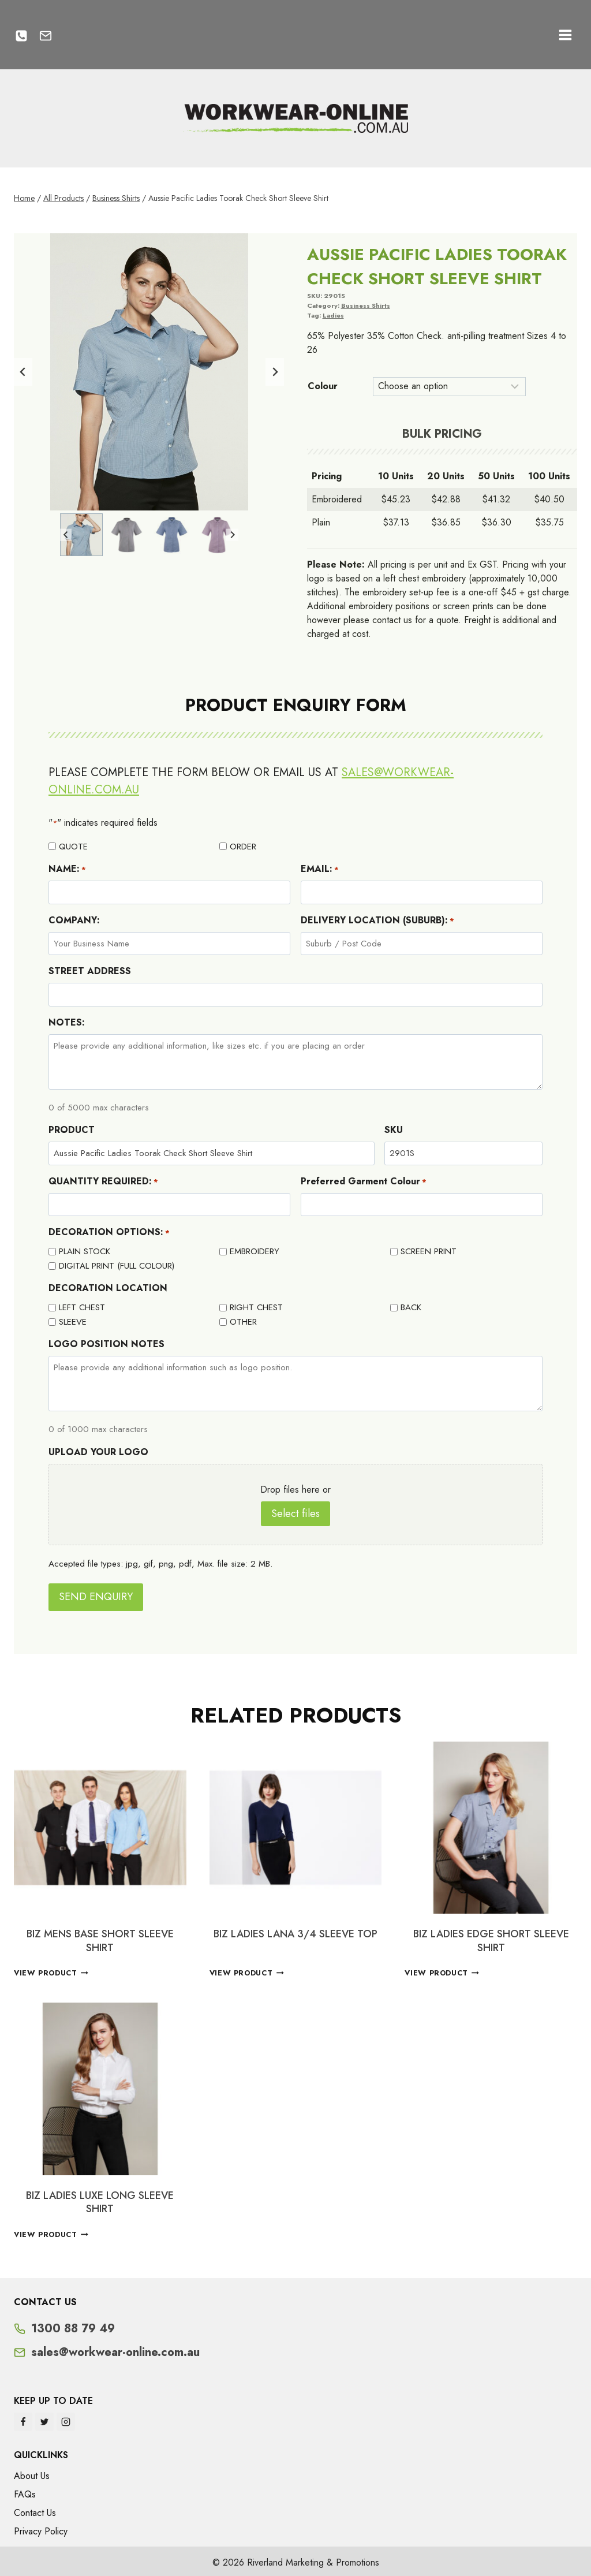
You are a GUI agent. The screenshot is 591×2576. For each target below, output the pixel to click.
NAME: (67, 868)
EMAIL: (320, 868)
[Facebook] (23, 2419)
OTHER (243, 1321)
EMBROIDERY (254, 1251)
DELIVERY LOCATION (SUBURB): (377, 920)
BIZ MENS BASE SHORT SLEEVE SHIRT (100, 1937)
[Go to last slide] (23, 372)
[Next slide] (274, 372)
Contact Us (35, 2510)
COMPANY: (74, 920)
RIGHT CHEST (256, 1307)
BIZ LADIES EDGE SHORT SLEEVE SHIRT (491, 1937)
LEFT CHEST (82, 1307)
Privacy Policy (41, 2528)
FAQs (25, 2491)
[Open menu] (565, 34)
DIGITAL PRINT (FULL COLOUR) (116, 1265)
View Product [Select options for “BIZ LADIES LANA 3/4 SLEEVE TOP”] (247, 1969)
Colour (323, 386)
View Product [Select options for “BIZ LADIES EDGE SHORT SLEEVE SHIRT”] (442, 1969)
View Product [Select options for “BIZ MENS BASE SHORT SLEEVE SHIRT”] (51, 1969)
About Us (32, 2473)
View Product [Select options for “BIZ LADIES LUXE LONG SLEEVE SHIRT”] (51, 2231)
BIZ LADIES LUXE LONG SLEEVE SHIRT (100, 2199)
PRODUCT (71, 1129)
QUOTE (73, 846)
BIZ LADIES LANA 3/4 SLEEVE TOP (295, 1930)
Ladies (333, 315)
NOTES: (66, 1022)
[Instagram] (66, 2419)
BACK (411, 1307)
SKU (393, 1129)
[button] (81, 534)
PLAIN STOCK (84, 1251)
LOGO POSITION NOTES (106, 1344)
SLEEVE (73, 1321)
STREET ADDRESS (89, 971)
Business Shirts (365, 305)
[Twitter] (44, 2419)
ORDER (243, 846)
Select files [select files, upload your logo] (295, 1513)
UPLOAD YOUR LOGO (98, 1452)
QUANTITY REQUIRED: (103, 1181)
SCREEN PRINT (429, 1251)
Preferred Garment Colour (364, 1181)
